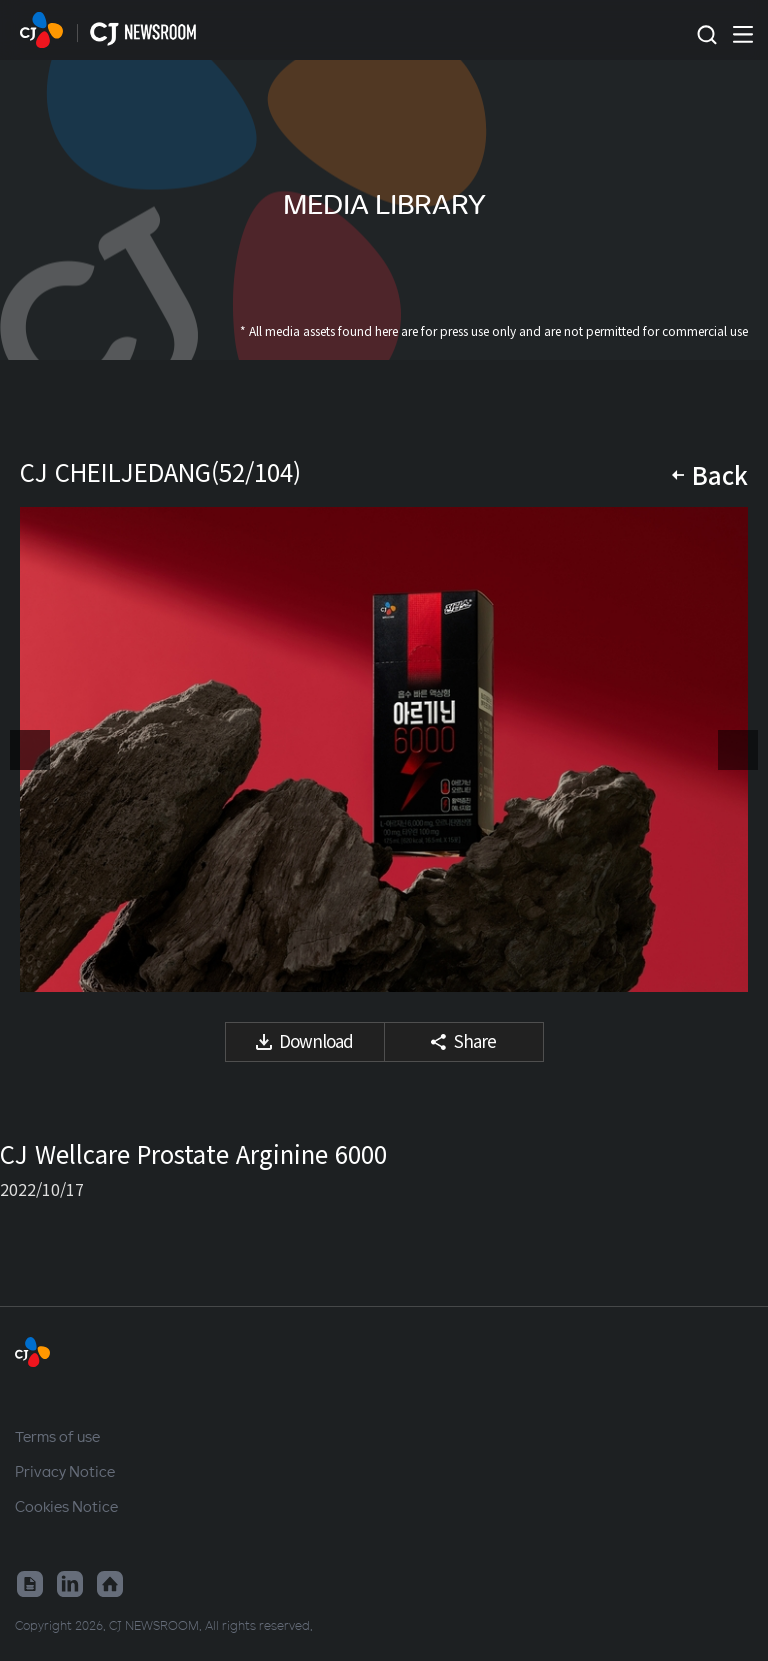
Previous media (30, 750)
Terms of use (57, 1436)
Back (720, 474)
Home (110, 1584)
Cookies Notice (66, 1506)
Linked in (70, 1584)
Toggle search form (706, 35)
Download (316, 1040)
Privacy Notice (65, 1471)
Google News (30, 1584)
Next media (738, 750)
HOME (41, 30)
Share (475, 1040)
